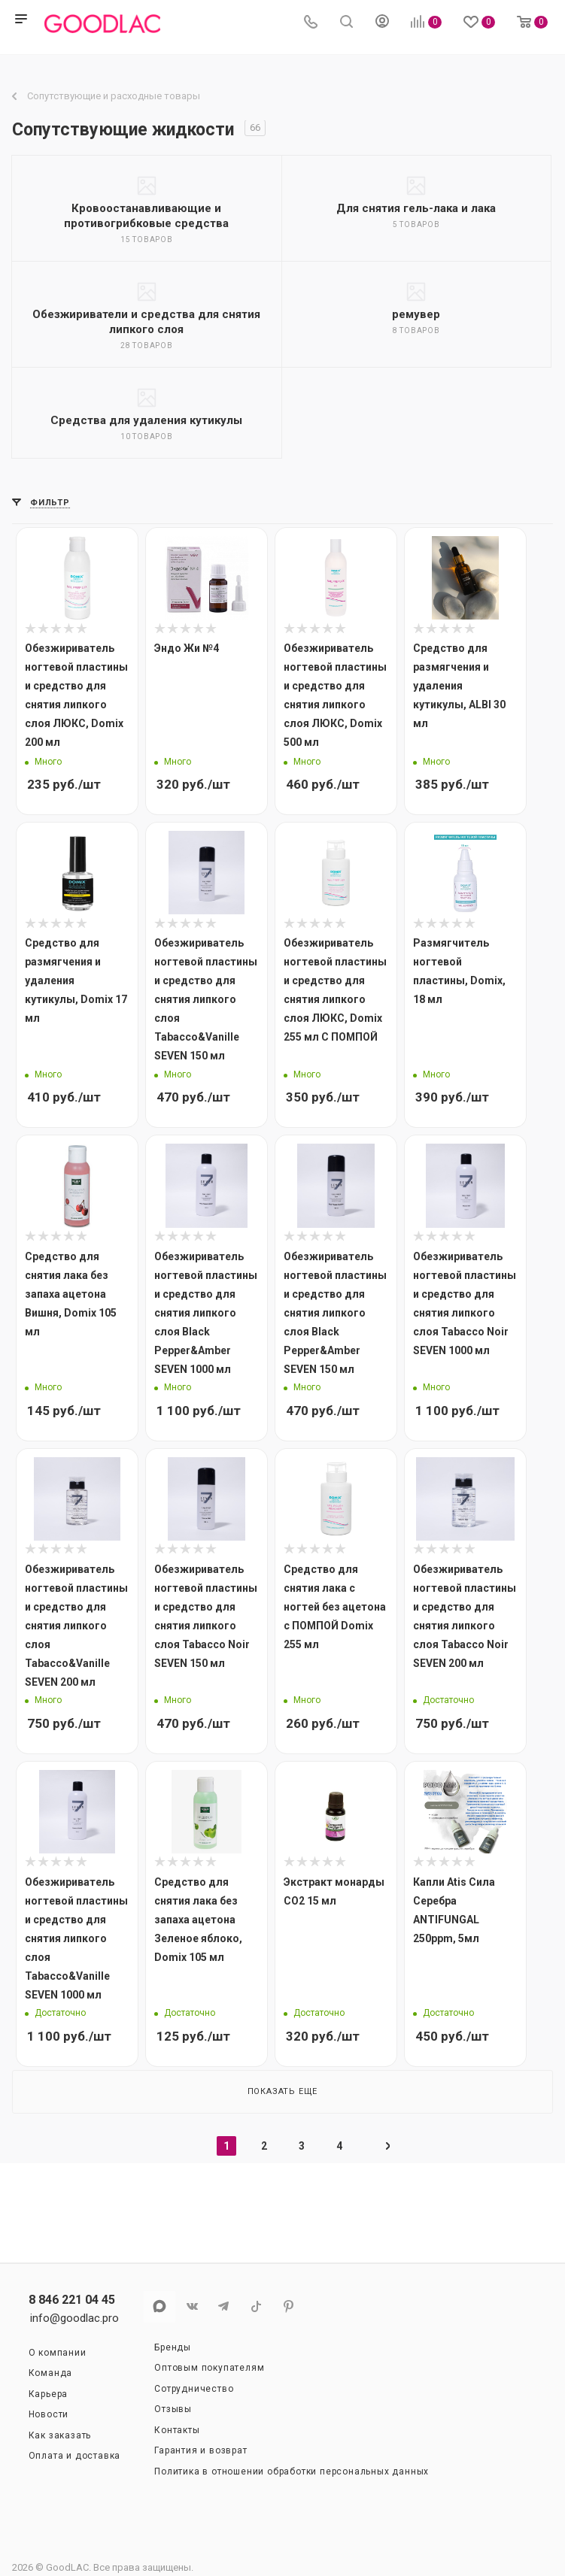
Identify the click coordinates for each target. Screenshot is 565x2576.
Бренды (172, 2347)
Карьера (48, 2394)
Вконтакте (191, 2306)
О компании (58, 2352)
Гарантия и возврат (200, 2450)
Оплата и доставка (75, 2455)
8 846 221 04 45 (72, 2300)
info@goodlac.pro (74, 2318)
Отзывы (173, 2409)
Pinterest (288, 2306)
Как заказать (60, 2435)
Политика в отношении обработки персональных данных (291, 2471)
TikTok (256, 2306)
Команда (51, 2373)
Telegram (224, 2306)
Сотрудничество (193, 2389)
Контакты (176, 2430)
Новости (49, 2414)
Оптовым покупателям (209, 2367)
